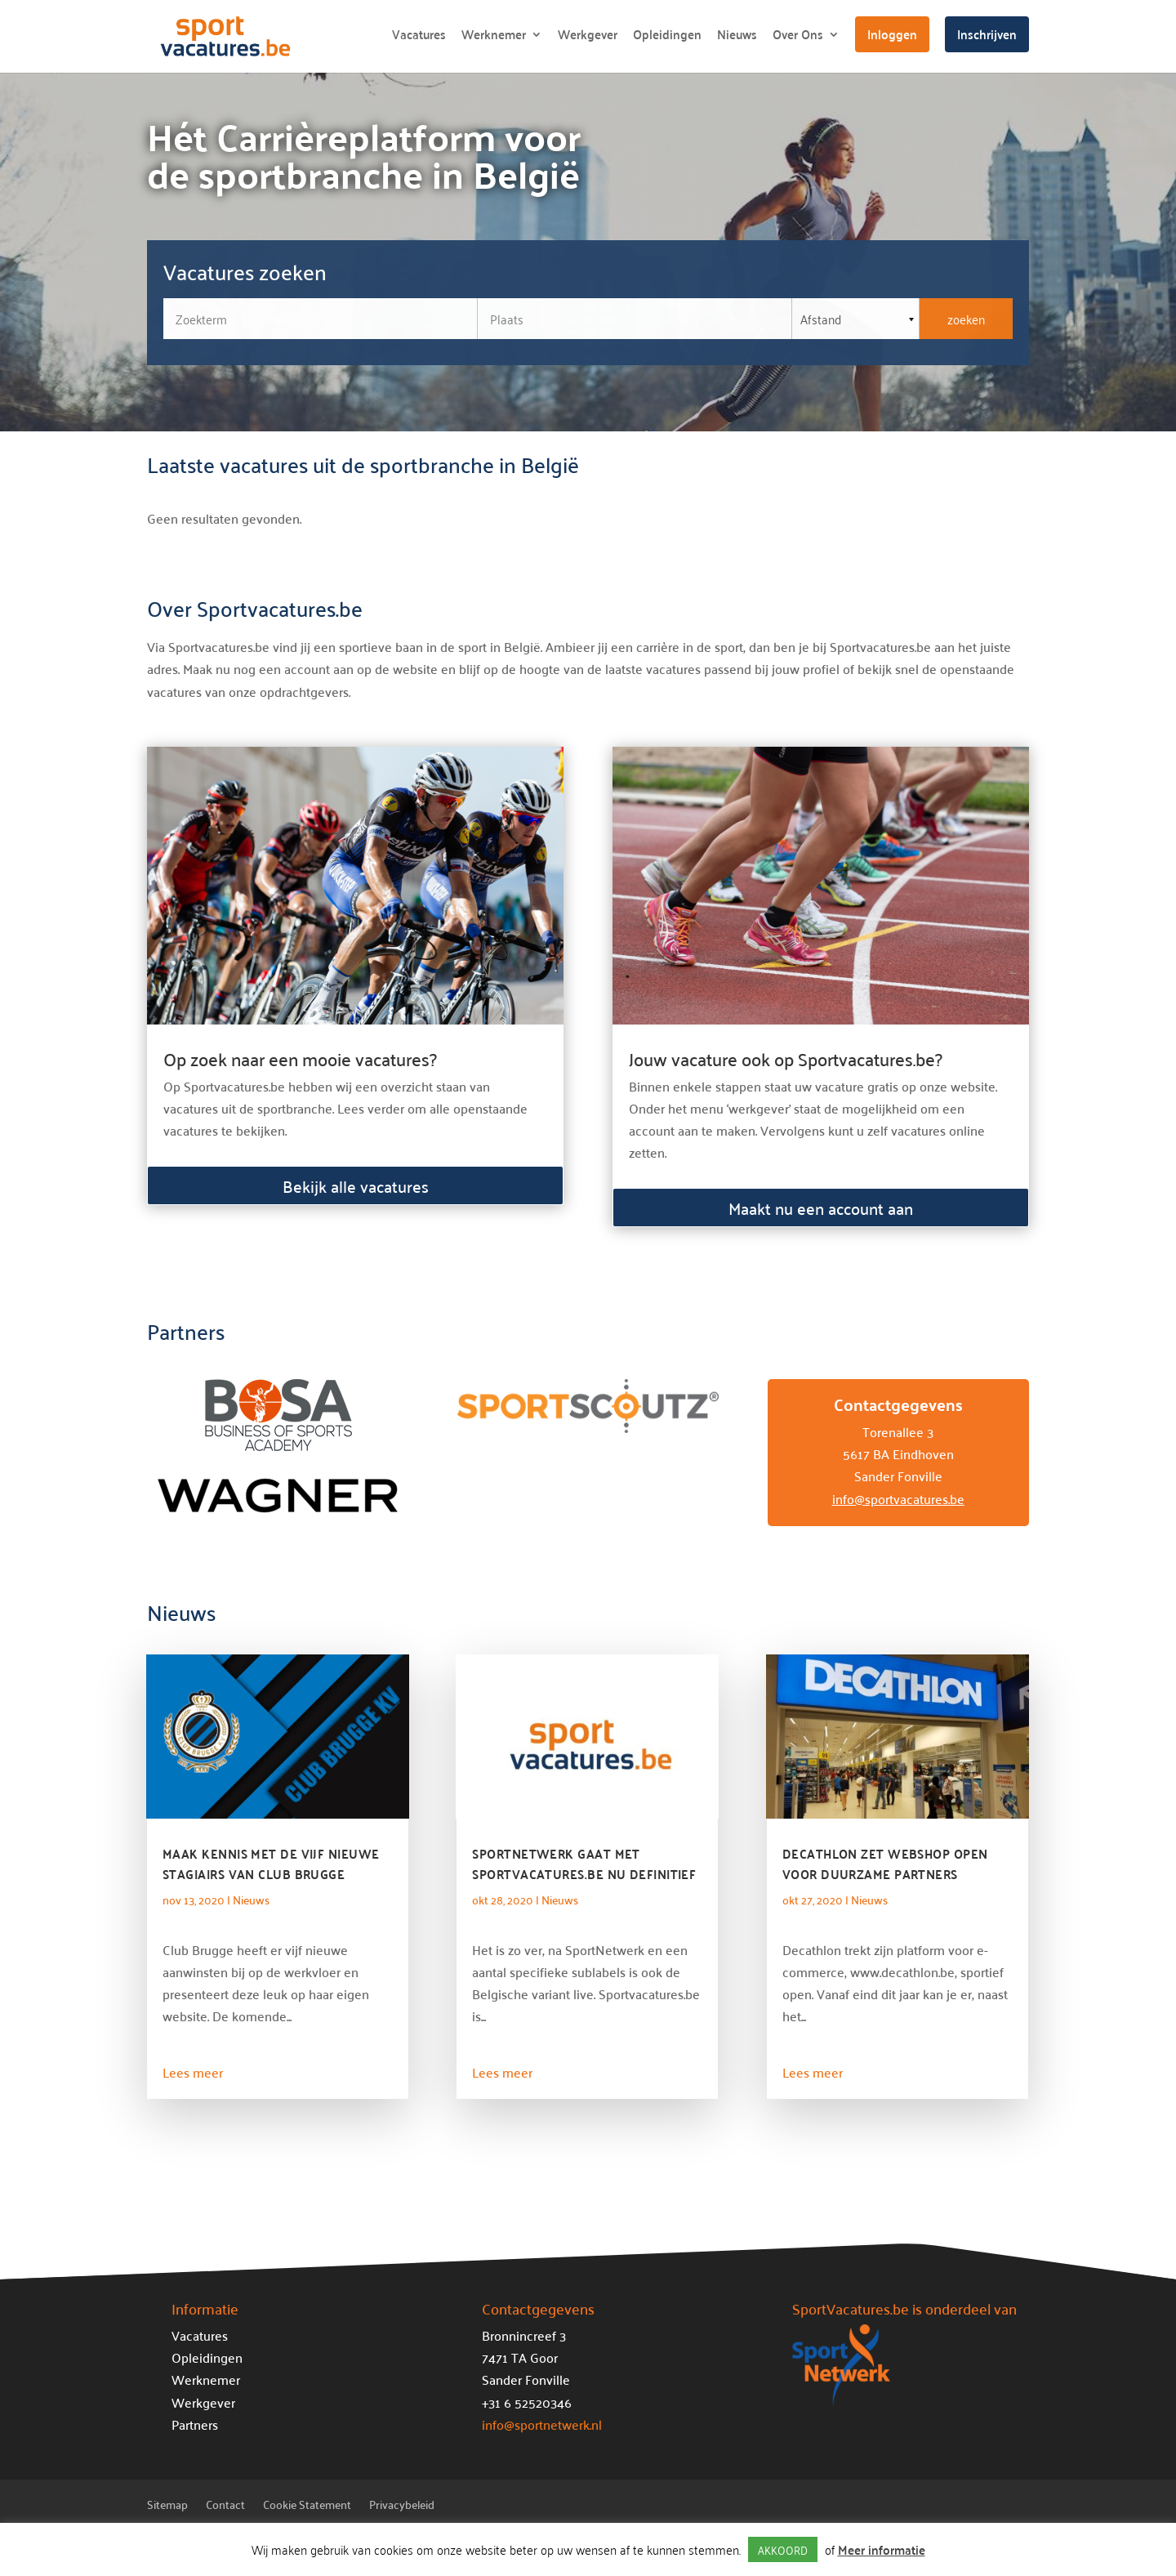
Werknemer (493, 37)
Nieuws (737, 37)
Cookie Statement (307, 2506)
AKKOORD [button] (783, 2549)
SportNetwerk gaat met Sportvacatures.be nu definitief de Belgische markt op (584, 1874)
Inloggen (892, 34)
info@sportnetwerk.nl (542, 2424)
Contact (225, 2506)
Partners (195, 2424)
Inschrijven (987, 34)
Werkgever (587, 37)
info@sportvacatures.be (898, 1498)
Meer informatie (881, 2549)
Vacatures (419, 37)
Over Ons (798, 37)
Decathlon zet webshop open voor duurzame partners (885, 1864)
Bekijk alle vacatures (356, 1185)
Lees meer (193, 2071)
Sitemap (167, 2506)
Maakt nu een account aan (820, 1207)
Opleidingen (667, 37)
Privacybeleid (401, 2506)
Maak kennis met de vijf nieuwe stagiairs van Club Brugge (271, 1864)
